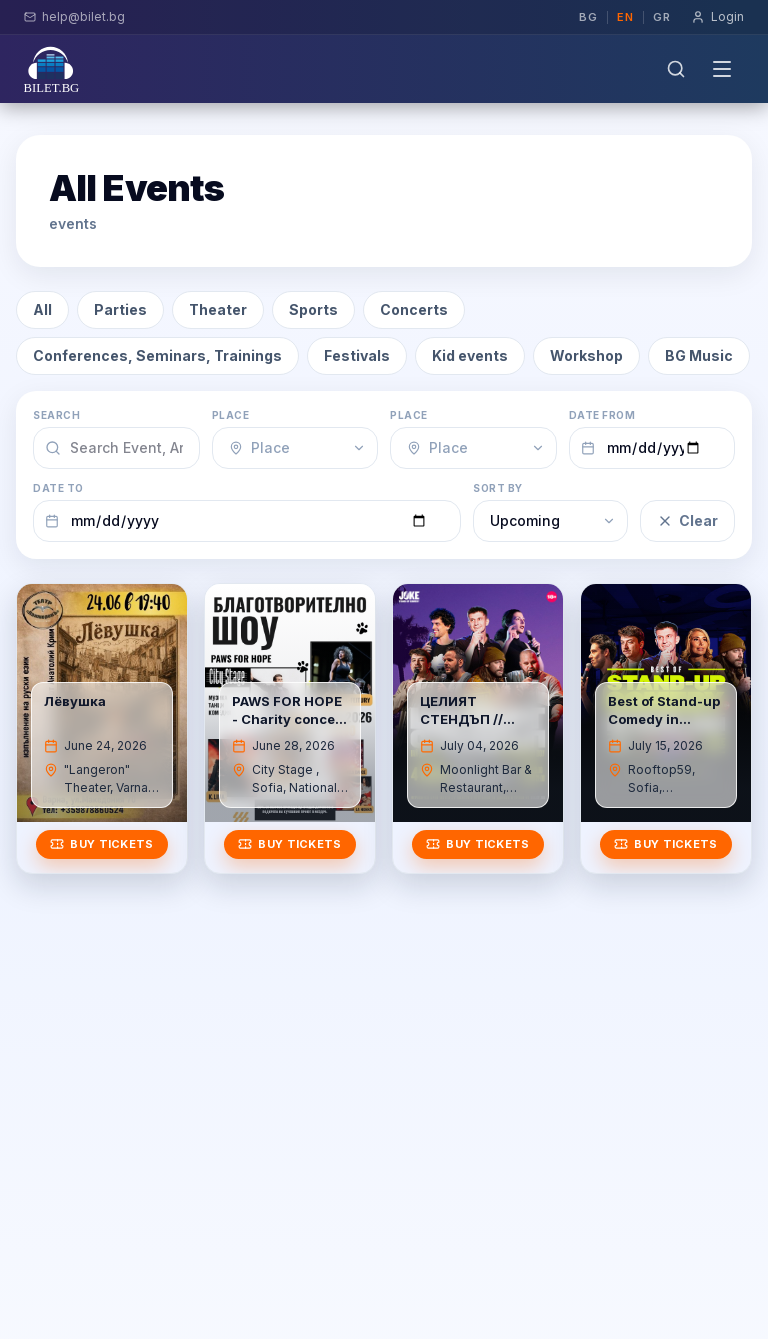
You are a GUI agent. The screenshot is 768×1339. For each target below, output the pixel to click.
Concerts (414, 309)
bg (588, 17)
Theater (218, 309)
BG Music (699, 355)
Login (717, 16)
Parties (120, 309)
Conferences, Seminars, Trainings (157, 355)
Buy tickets (101, 844)
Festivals (357, 355)
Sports (313, 309)
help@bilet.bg (74, 16)
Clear (687, 520)
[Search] (676, 69)
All (42, 309)
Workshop (586, 355)
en (625, 17)
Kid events (470, 355)
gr (662, 17)
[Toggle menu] (722, 69)
